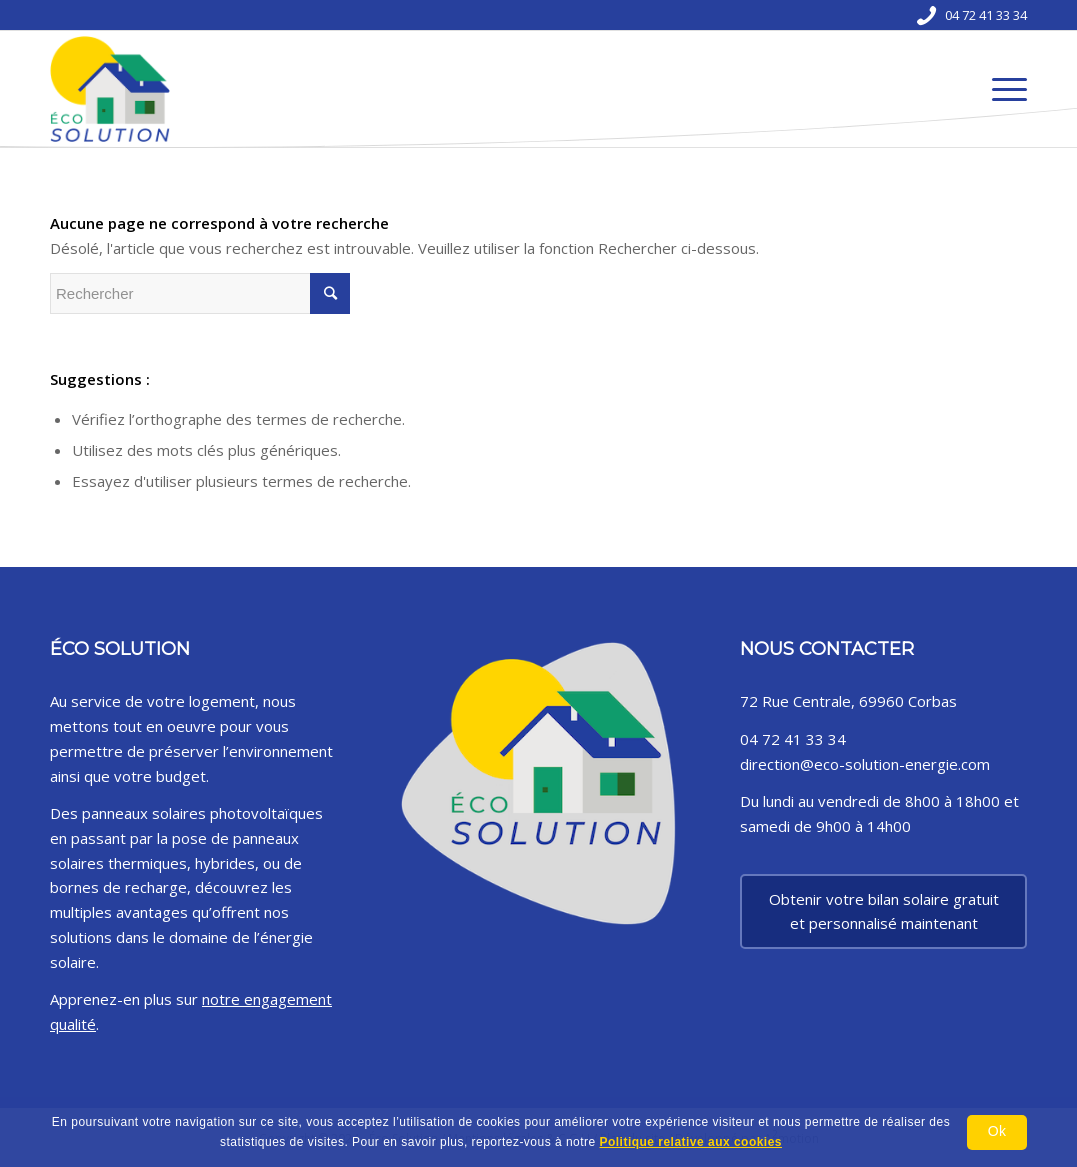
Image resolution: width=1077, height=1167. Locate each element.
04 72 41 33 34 (986, 15)
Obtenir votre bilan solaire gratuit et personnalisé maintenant (884, 911)
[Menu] (1003, 89)
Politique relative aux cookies (691, 1142)
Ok (997, 1131)
